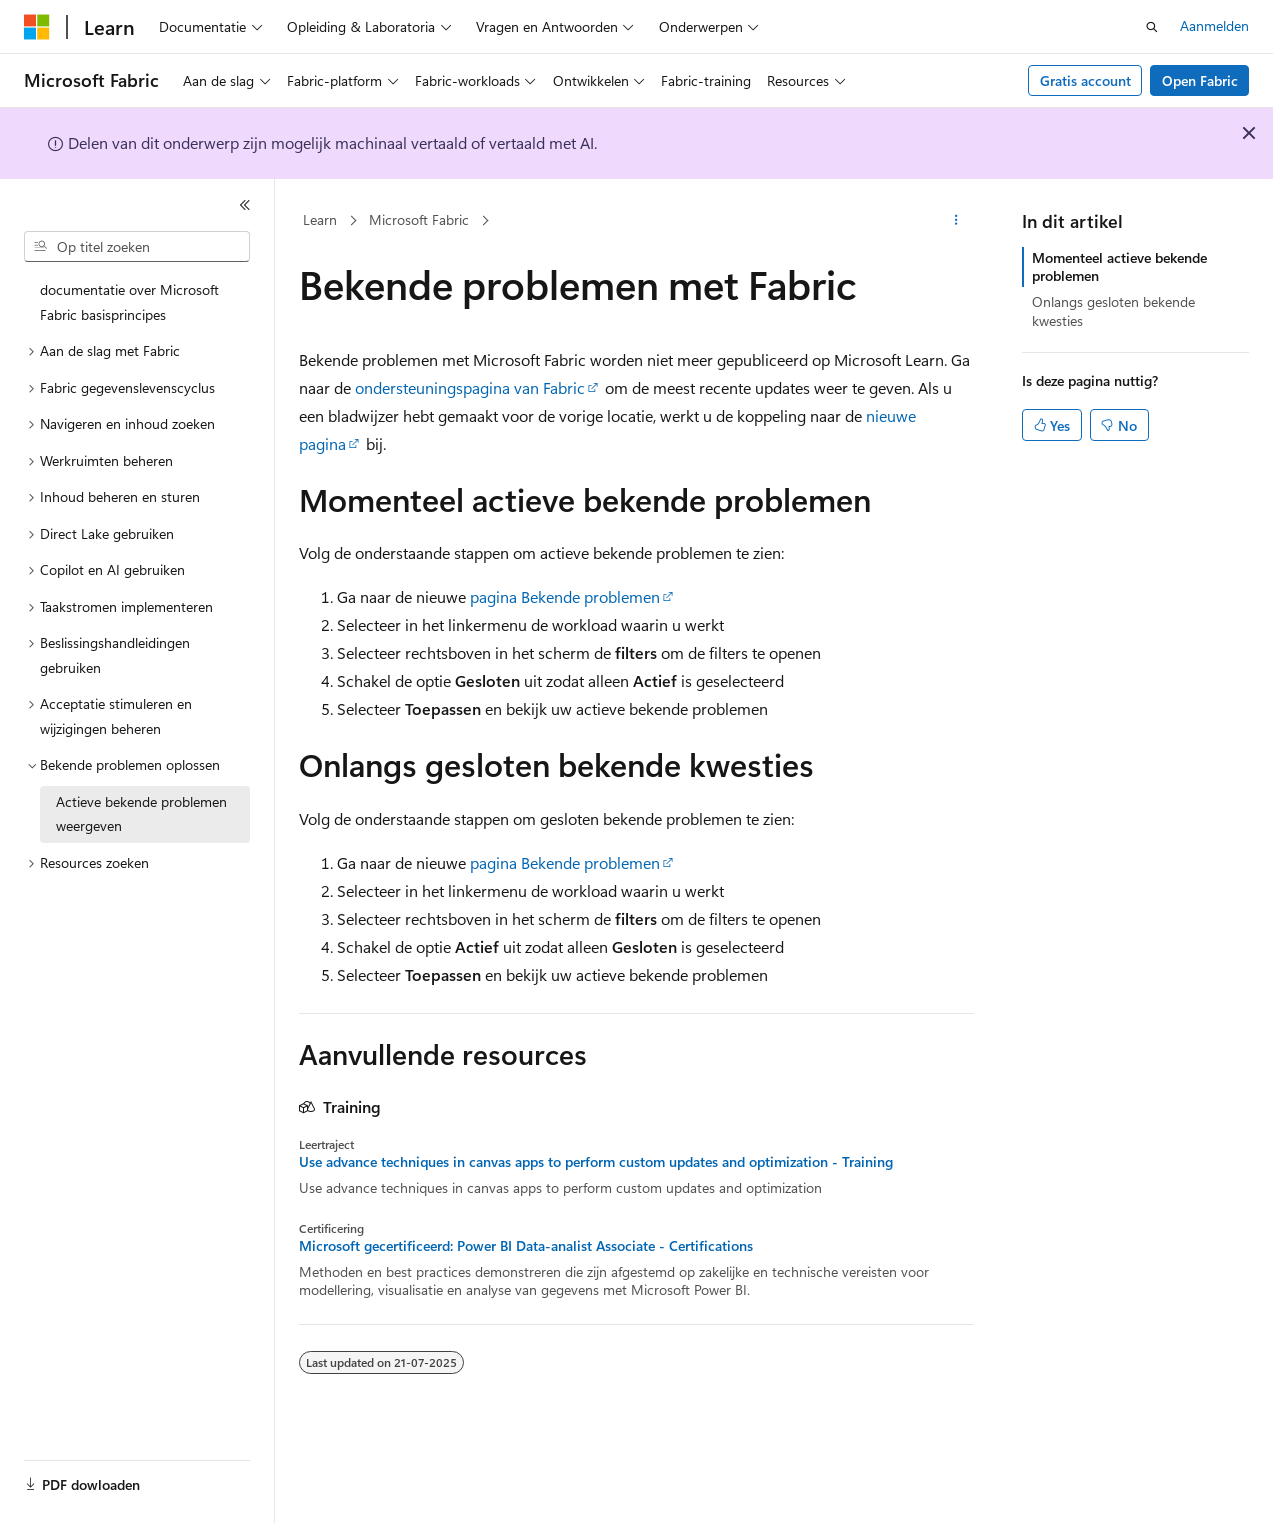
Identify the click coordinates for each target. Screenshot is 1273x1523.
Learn (320, 219)
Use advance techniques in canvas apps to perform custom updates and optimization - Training (596, 1162)
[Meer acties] (956, 221)
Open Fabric (1200, 80)
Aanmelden (1214, 25)
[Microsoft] (37, 27)
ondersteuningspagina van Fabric (470, 387)
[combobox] (137, 247)
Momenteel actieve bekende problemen (1119, 266)
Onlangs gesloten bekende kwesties (1113, 310)
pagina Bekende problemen (565, 596)
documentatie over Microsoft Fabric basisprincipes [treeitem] (129, 302)
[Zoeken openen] (1152, 27)
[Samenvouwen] (245, 205)
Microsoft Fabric (419, 219)
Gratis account (1085, 80)
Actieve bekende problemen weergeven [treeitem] (141, 814)
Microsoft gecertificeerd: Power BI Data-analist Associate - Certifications (526, 1246)
